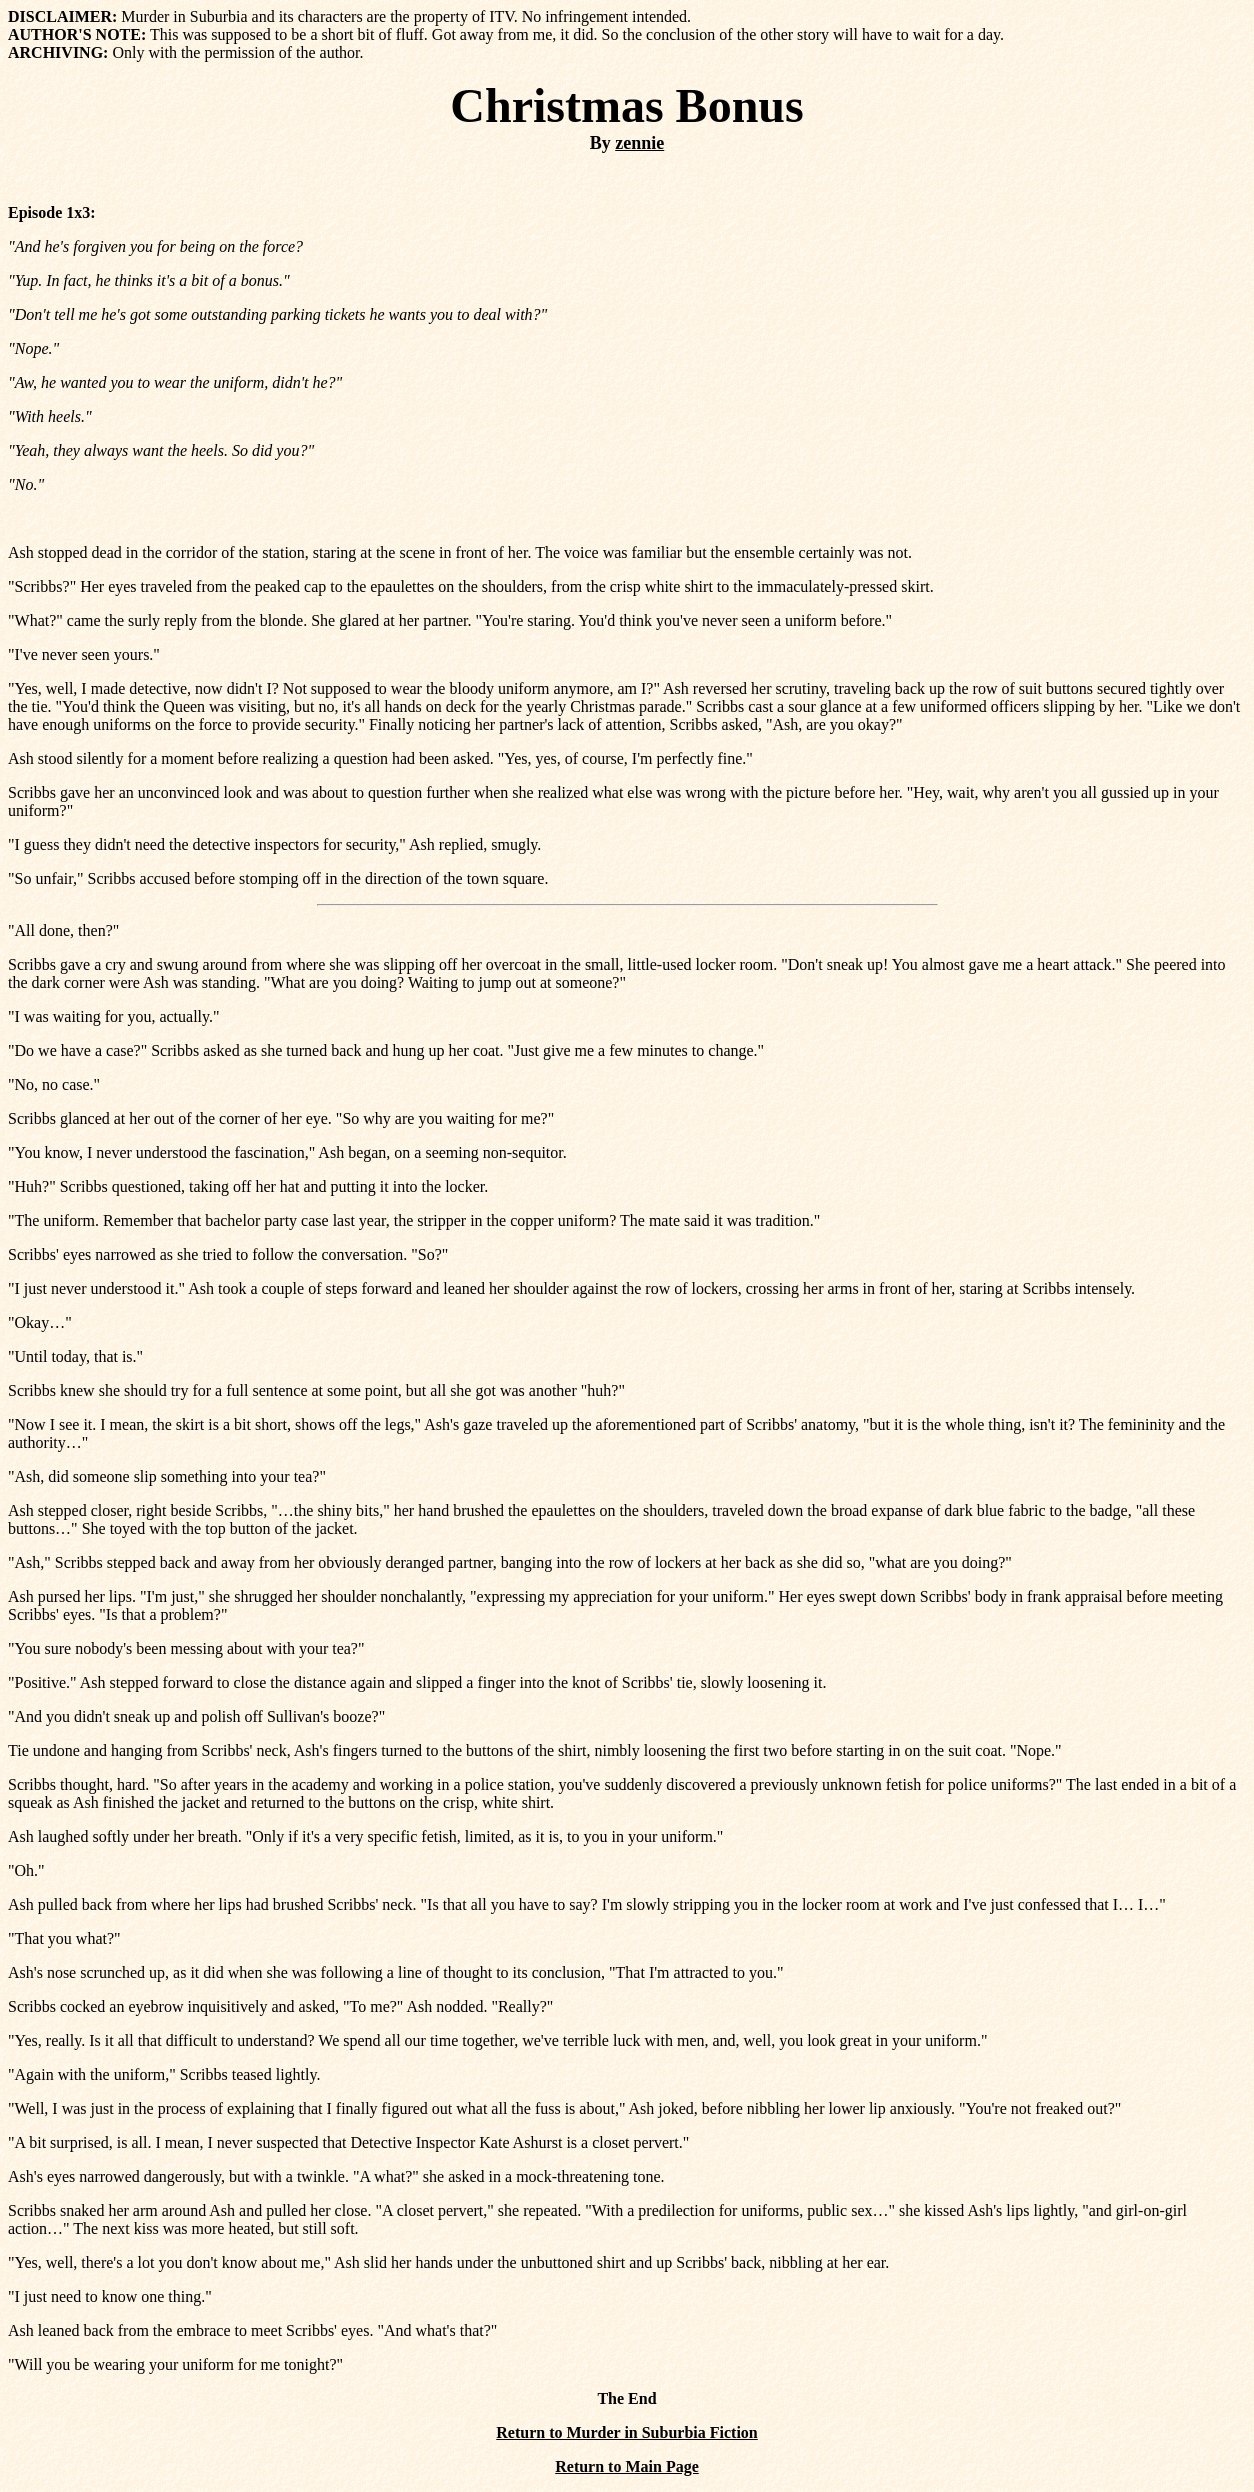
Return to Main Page (627, 2466)
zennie (639, 143)
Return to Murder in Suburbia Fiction (627, 2432)
